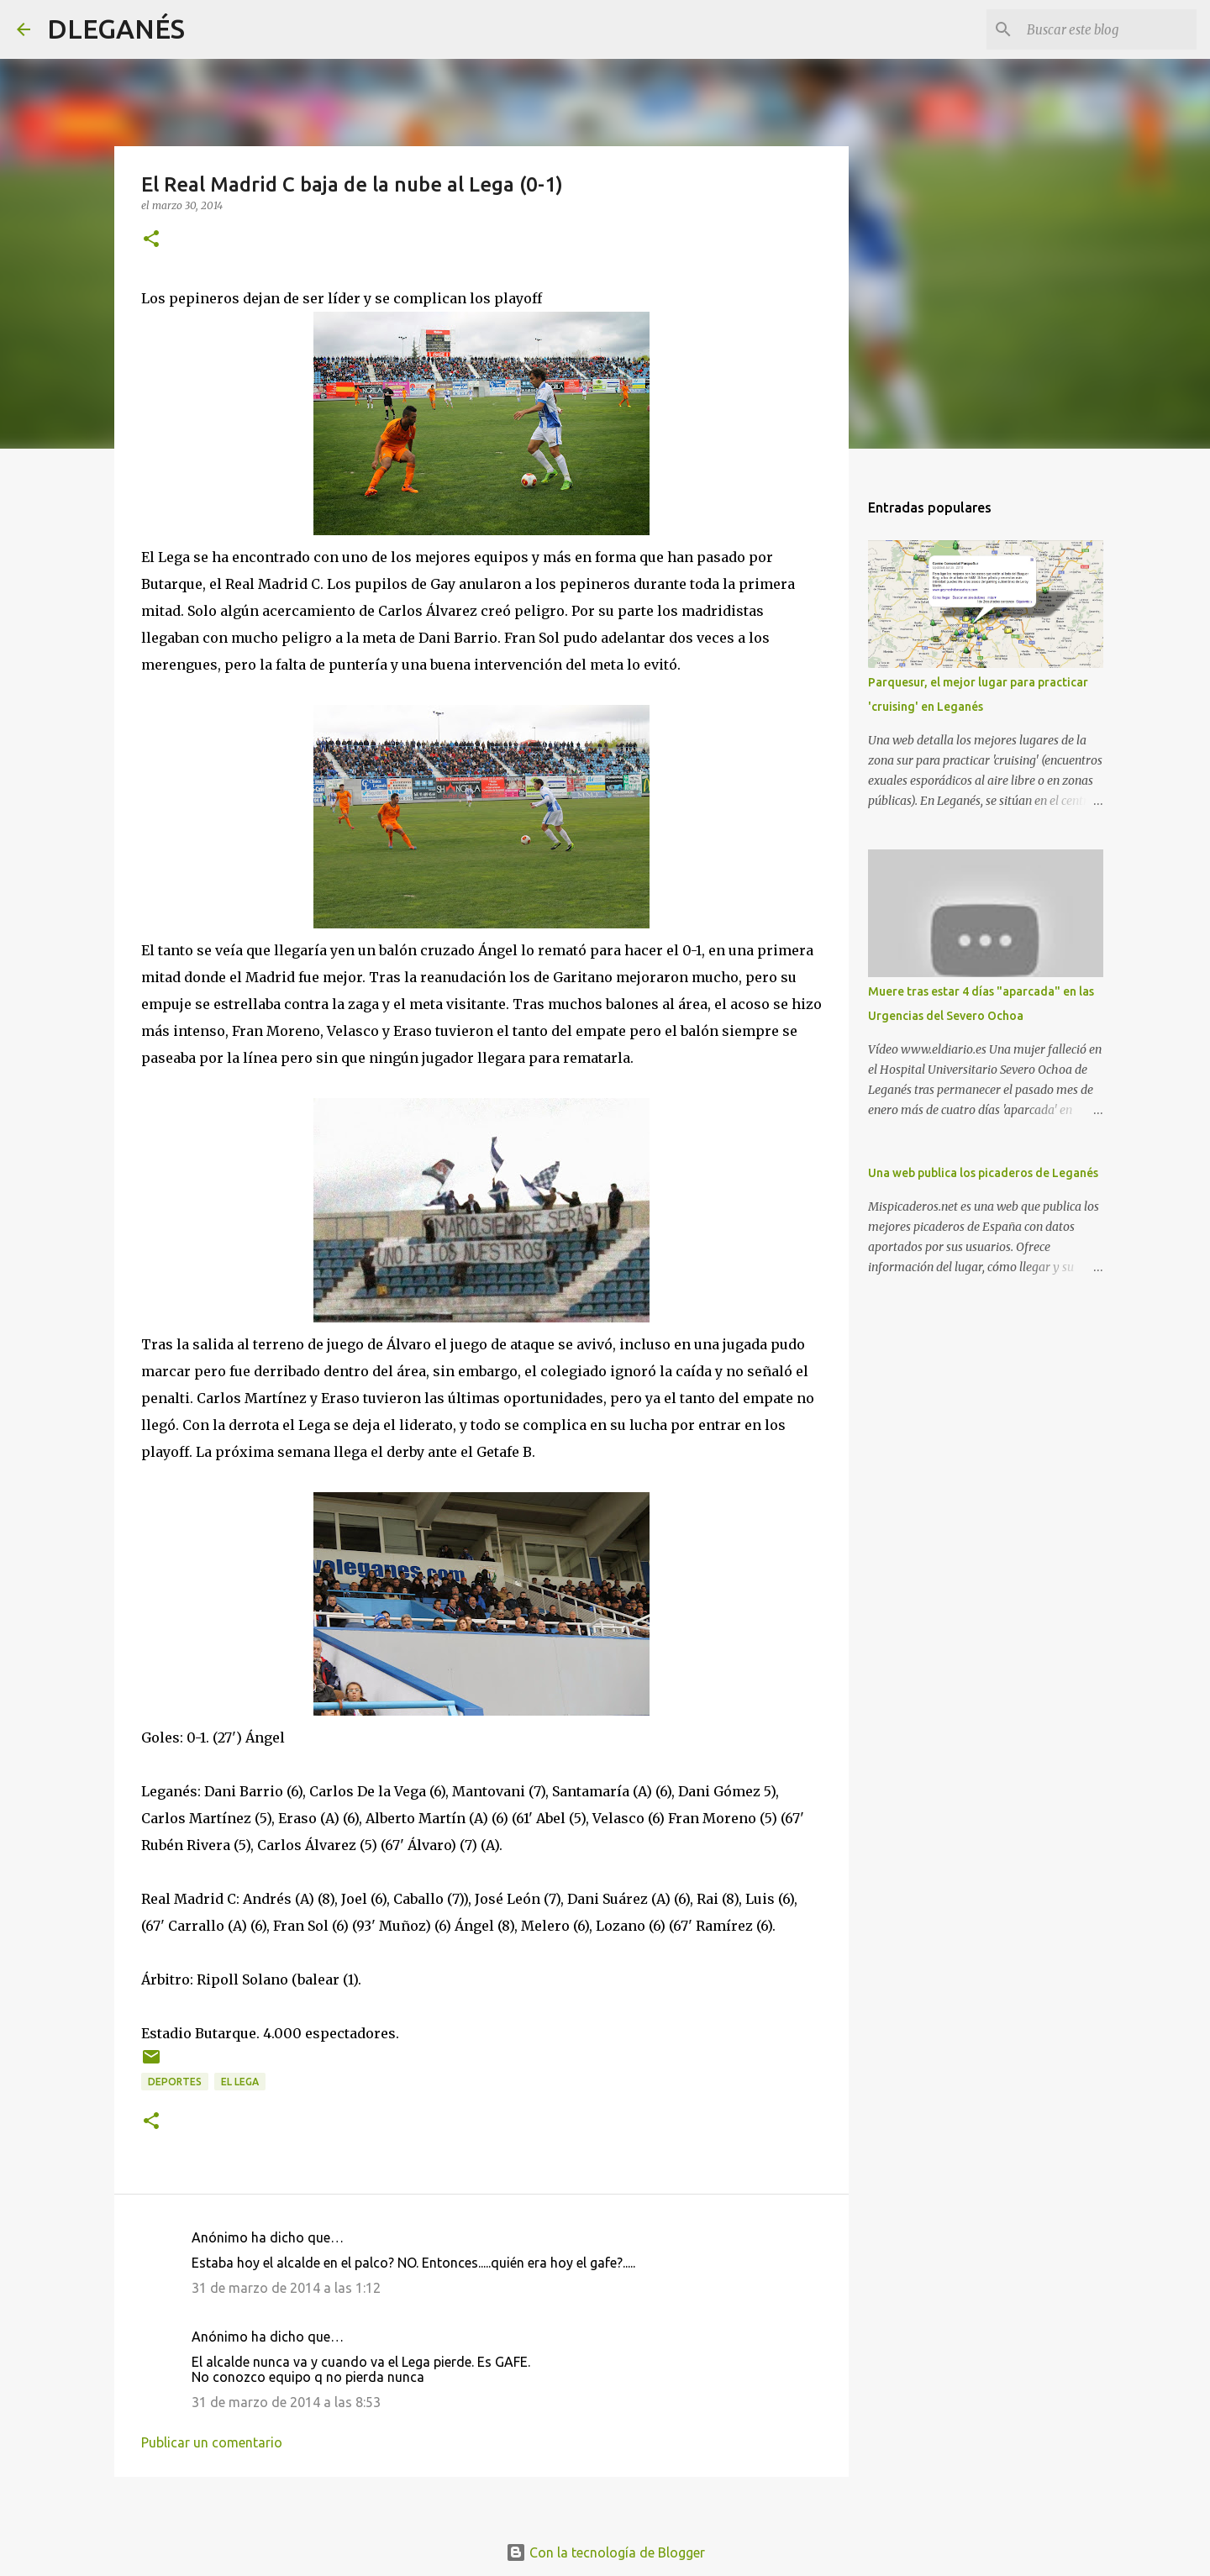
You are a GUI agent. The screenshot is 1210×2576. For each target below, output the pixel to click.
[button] (151, 240)
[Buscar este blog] (1108, 29)
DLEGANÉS (116, 28)
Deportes (175, 2081)
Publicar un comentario (211, 2442)
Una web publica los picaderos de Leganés (983, 1173)
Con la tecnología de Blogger (605, 2552)
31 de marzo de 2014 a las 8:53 (286, 2402)
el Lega (240, 2081)
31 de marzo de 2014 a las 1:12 (286, 2287)
